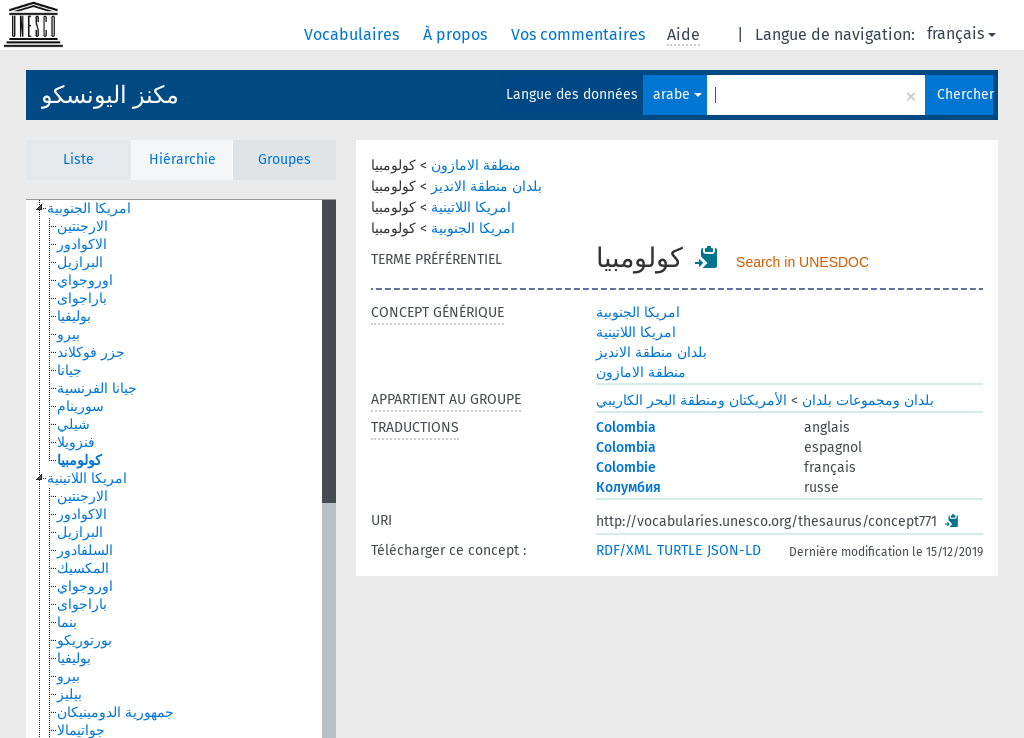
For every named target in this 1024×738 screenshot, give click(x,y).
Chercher (965, 94)
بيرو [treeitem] (68, 334)
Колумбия (628, 487)
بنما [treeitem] (67, 622)
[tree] (181, 469)
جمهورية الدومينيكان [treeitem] (115, 712)
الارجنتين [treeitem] (82, 226)
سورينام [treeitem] (80, 406)
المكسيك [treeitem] (83, 568)
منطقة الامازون (476, 165)
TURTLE (679, 550)
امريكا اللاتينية (471, 207)
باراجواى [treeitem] (82, 298)
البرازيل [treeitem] (80, 262)
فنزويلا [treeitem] (76, 442)
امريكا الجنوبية (473, 228)
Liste (78, 159)
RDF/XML (624, 550)
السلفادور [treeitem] (85, 550)
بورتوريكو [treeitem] (84, 640)
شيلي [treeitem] (73, 424)
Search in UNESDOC (802, 262)
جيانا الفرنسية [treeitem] (97, 388)
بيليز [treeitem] (69, 694)
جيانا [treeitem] (69, 370)
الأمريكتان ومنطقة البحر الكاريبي (691, 400)
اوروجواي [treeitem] (85, 280)
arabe (677, 94)
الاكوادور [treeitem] (82, 244)
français (961, 33)
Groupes (284, 159)
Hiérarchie (182, 159)
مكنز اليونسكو (110, 95)
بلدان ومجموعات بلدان (868, 400)
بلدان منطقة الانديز (486, 186)
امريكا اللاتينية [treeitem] (87, 478)
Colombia (626, 427)
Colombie (626, 467)
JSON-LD (734, 550)
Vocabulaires (353, 34)
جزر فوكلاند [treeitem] (91, 352)
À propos (457, 34)
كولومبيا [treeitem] (79, 460)
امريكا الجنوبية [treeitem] (89, 208)
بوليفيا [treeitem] (74, 316)
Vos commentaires (580, 34)
